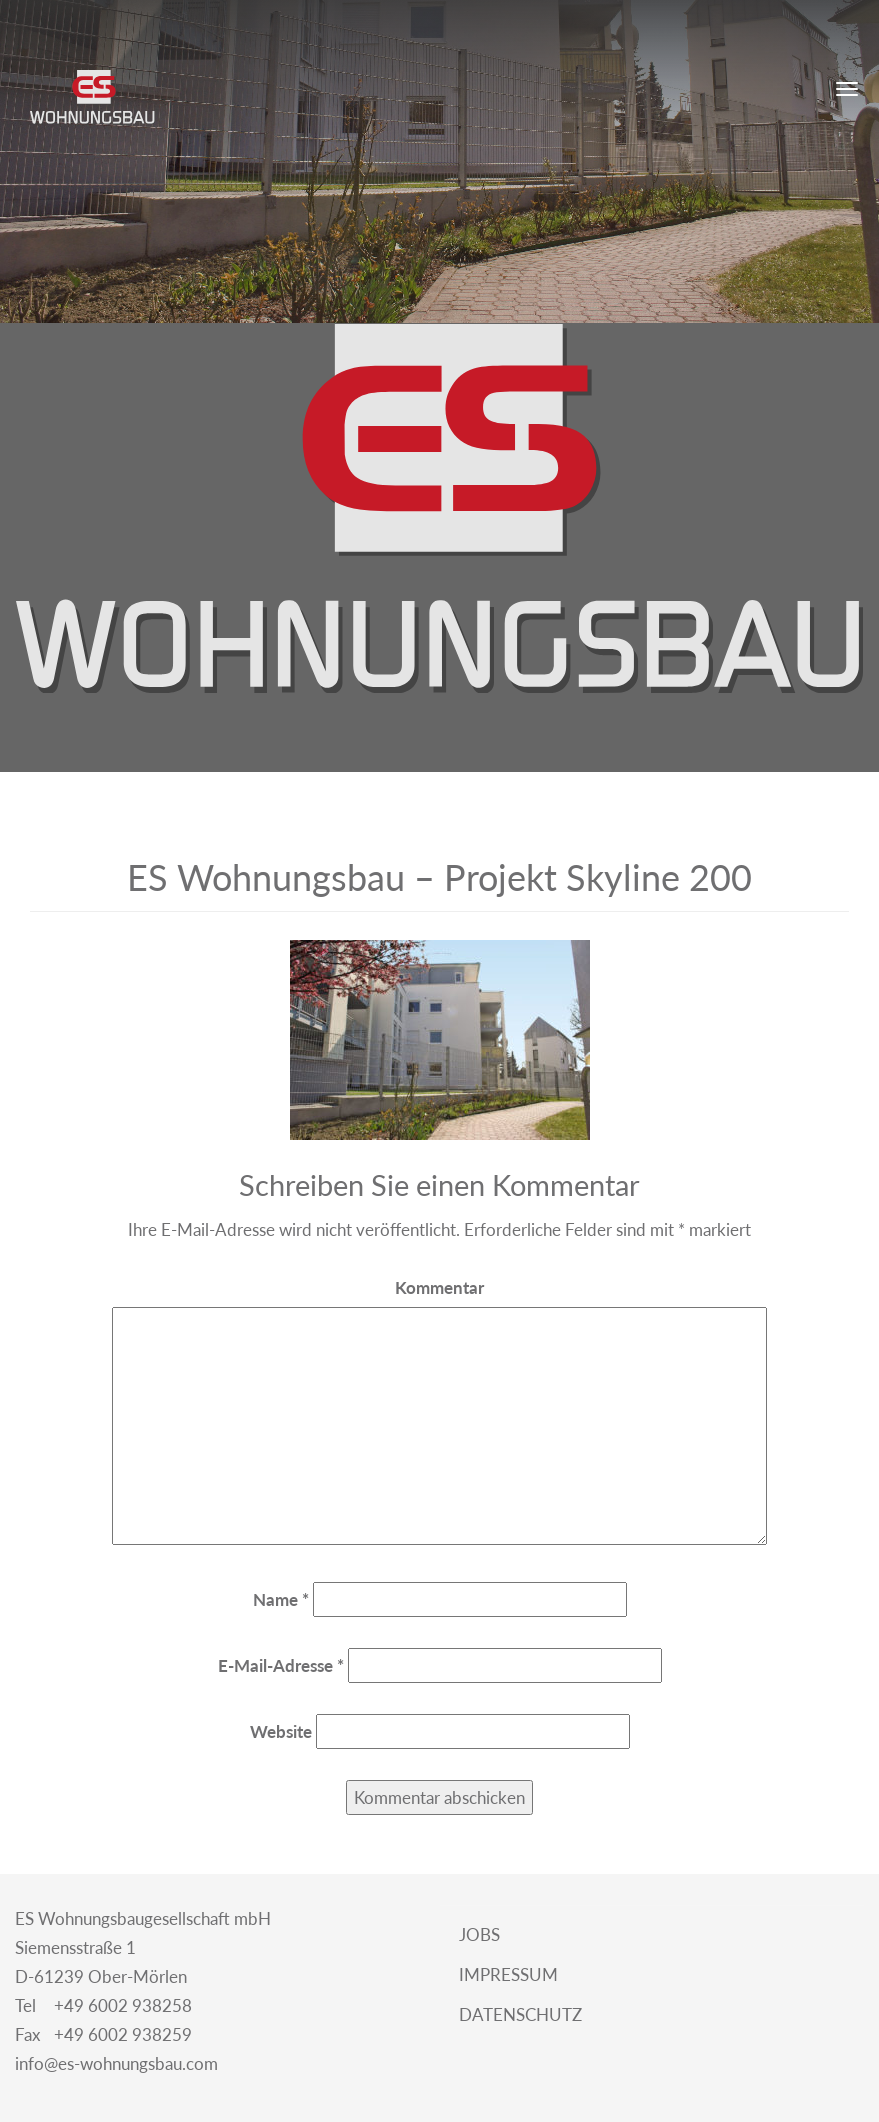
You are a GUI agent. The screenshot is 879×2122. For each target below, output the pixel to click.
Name (281, 1599)
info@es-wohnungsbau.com (116, 2063)
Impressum (506, 1974)
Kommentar (439, 1287)
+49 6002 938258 (103, 2006)
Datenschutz (518, 2014)
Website (281, 1731)
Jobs (477, 1934)
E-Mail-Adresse (281, 1665)
